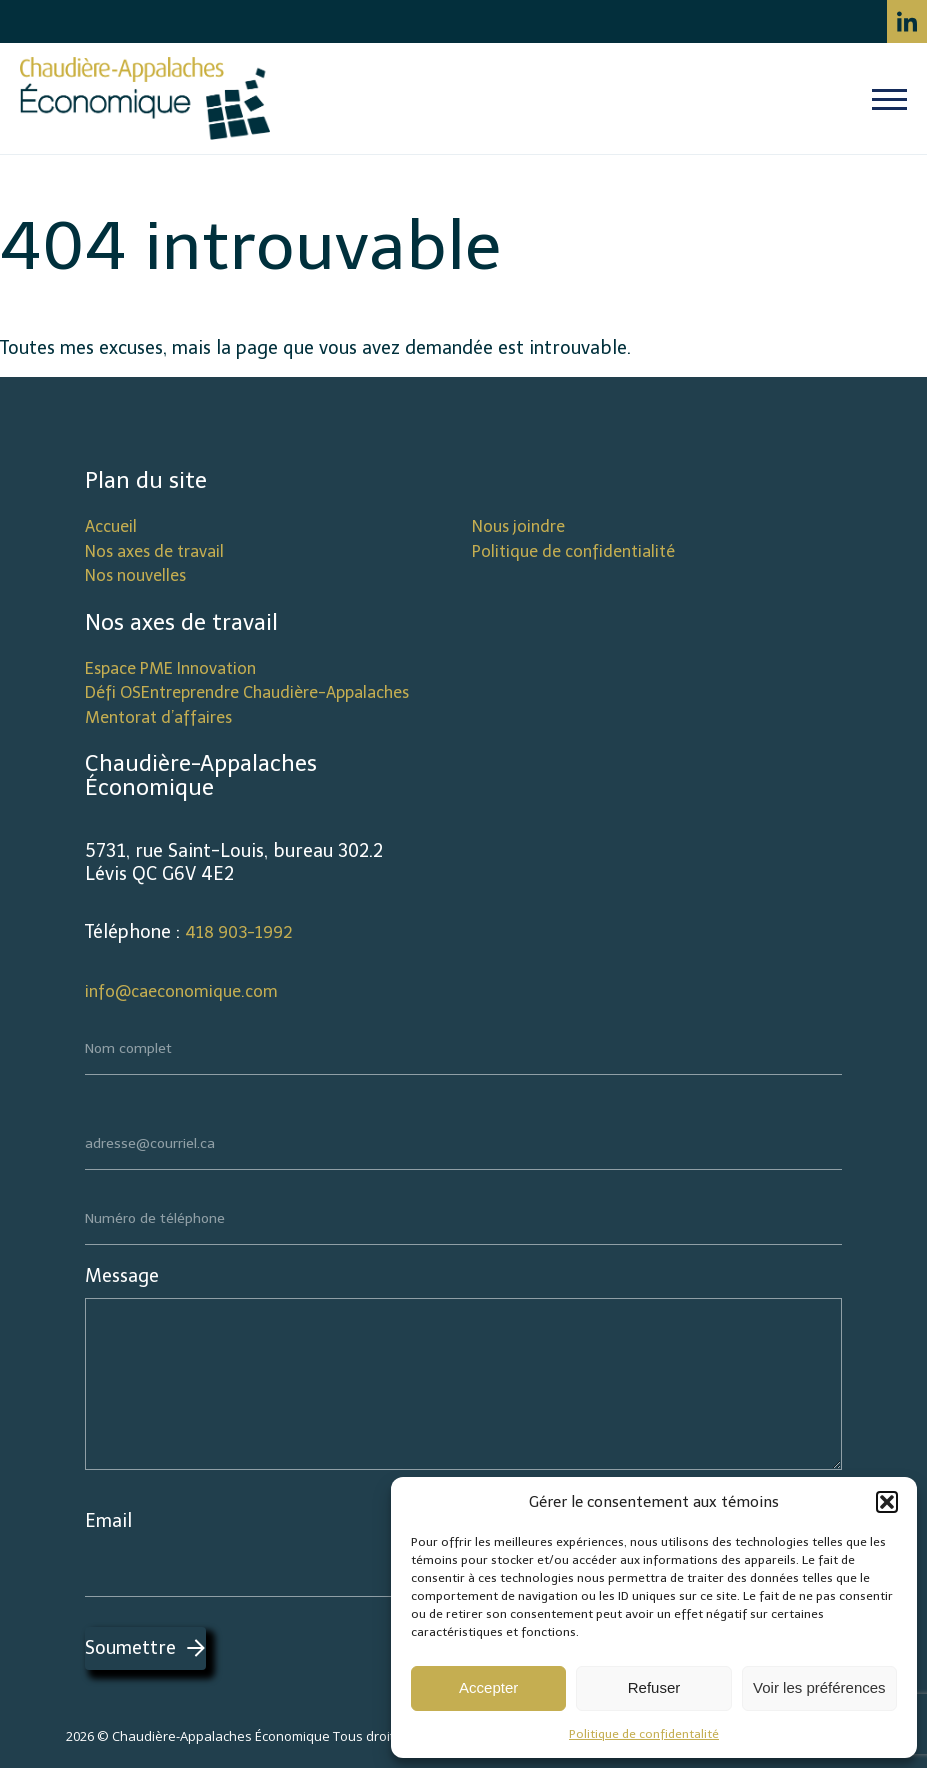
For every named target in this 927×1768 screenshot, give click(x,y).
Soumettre (130, 1648)
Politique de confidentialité (573, 551)
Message (122, 1276)
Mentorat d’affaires (158, 717)
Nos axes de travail (154, 551)
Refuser (654, 1687)
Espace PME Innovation (170, 668)
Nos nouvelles (135, 575)
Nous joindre (518, 526)
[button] (887, 1502)
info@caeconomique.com (181, 991)
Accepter (488, 1687)
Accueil (111, 526)
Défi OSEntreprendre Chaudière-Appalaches (247, 692)
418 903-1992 (239, 932)
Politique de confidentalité (644, 1734)
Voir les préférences (819, 1687)
